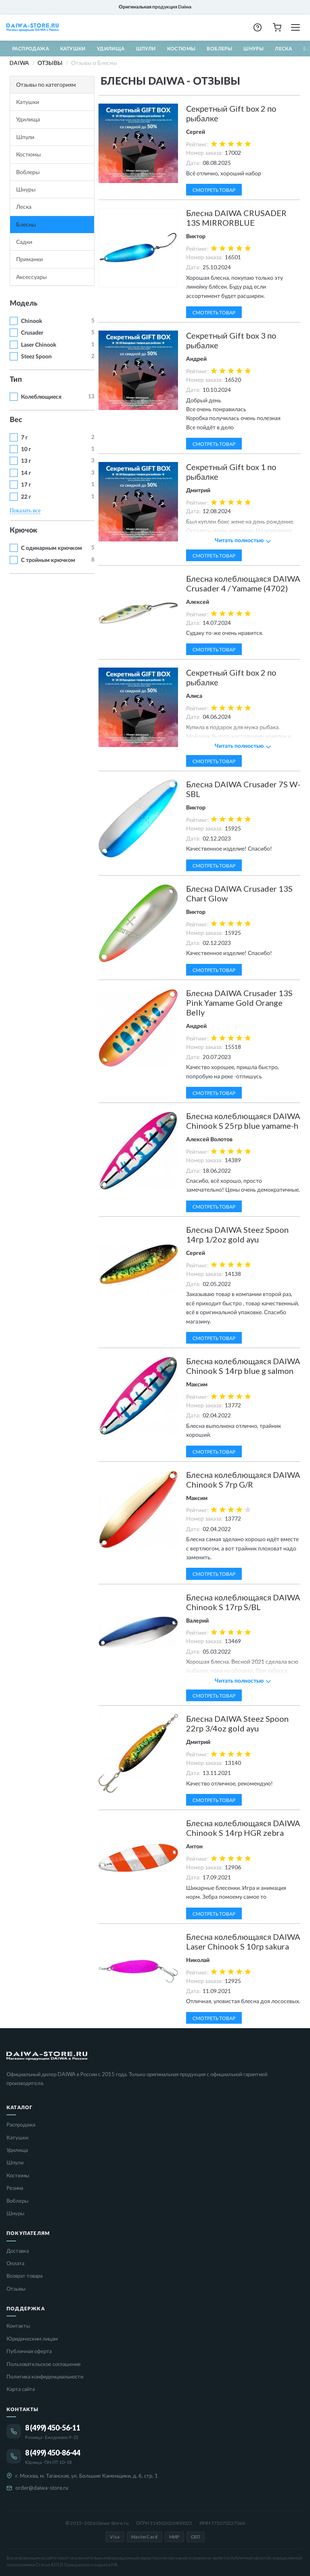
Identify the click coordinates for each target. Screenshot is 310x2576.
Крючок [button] (23, 530)
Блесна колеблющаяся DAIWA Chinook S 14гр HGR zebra (243, 1827)
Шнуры (253, 49)
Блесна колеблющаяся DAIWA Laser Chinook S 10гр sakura (243, 1941)
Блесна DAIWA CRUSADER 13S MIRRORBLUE (236, 217)
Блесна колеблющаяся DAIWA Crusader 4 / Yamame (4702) (243, 583)
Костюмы (181, 49)
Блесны (26, 224)
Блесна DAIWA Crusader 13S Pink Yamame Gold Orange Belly (239, 1002)
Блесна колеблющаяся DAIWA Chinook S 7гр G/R (243, 1479)
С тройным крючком (48, 560)
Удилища (111, 49)
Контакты (18, 2325)
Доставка (17, 2250)
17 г (26, 485)
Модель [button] (24, 303)
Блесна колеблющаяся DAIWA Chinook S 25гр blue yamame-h (243, 1120)
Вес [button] (16, 420)
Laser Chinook (38, 345)
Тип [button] (16, 379)
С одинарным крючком (51, 548)
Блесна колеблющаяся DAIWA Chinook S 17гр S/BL (243, 1602)
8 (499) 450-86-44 (52, 2452)
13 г (26, 461)
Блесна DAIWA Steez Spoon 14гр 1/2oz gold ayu (237, 1234)
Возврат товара (24, 2275)
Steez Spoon (36, 357)
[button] (257, 27)
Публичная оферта (29, 2351)
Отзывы (15, 2288)
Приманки (29, 259)
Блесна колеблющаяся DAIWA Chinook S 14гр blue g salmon (243, 1365)
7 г (24, 438)
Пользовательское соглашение (43, 2364)
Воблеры (219, 49)
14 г (26, 473)
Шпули (146, 49)
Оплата (15, 2263)
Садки (24, 241)
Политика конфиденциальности (44, 2376)
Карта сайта (20, 2389)
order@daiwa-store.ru (41, 2487)
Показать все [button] (25, 511)
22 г (26, 497)
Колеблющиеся (41, 397)
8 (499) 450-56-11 (52, 2427)
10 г (26, 449)
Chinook (31, 321)
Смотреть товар (214, 190)
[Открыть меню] (295, 27)
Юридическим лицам (32, 2338)
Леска (283, 49)
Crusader (32, 333)
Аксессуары (31, 276)
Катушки (73, 49)
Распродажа (30, 49)
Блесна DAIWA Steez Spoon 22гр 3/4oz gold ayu (237, 1723)
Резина (14, 2188)
